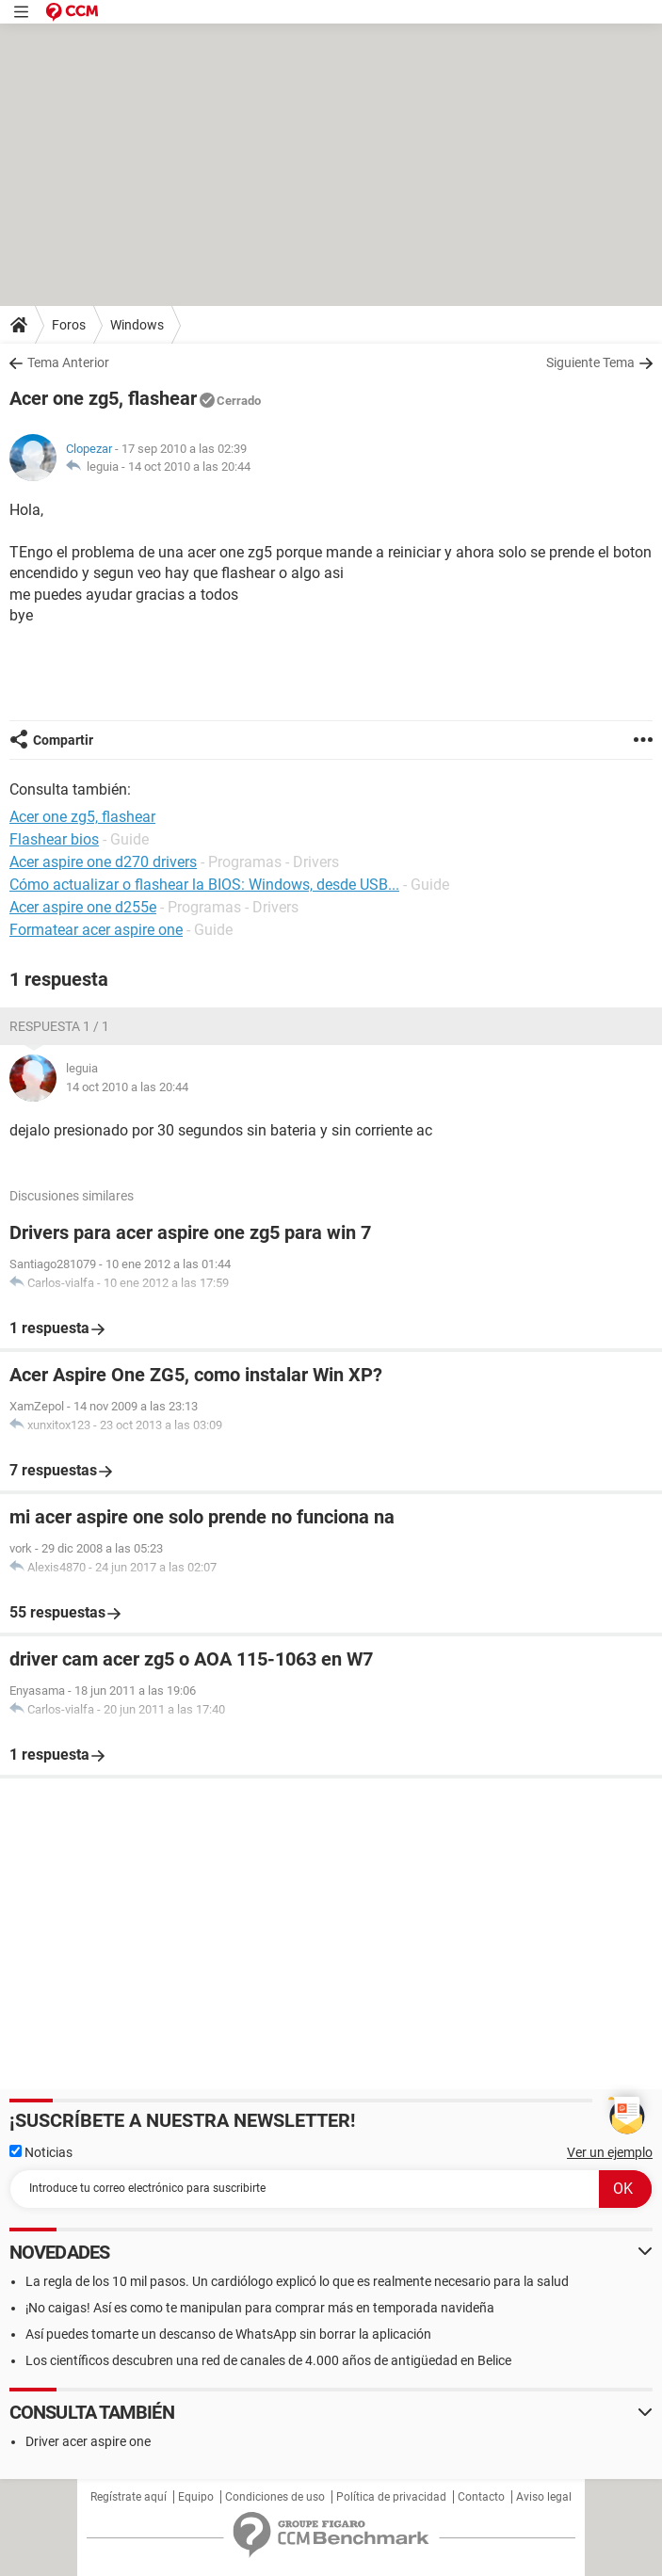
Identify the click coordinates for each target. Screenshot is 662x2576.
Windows (137, 324)
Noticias (41, 2152)
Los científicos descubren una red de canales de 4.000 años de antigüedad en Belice (268, 2360)
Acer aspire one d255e (82, 907)
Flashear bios (54, 839)
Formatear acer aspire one (96, 930)
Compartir (63, 740)
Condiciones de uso (275, 2497)
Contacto (481, 2497)
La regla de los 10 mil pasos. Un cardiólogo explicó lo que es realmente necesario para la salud (297, 2281)
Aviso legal (544, 2497)
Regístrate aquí (128, 2497)
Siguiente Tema (590, 362)
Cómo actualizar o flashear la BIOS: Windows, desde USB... (204, 885)
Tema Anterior (68, 362)
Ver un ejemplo (610, 2152)
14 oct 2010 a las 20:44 (189, 466)
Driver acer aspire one (88, 2441)
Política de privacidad (391, 2497)
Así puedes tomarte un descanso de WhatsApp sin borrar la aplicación (228, 2334)
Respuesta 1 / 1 (59, 1026)
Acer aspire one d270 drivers (103, 862)
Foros (69, 324)
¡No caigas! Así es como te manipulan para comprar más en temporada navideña (259, 2307)
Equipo (196, 2497)
